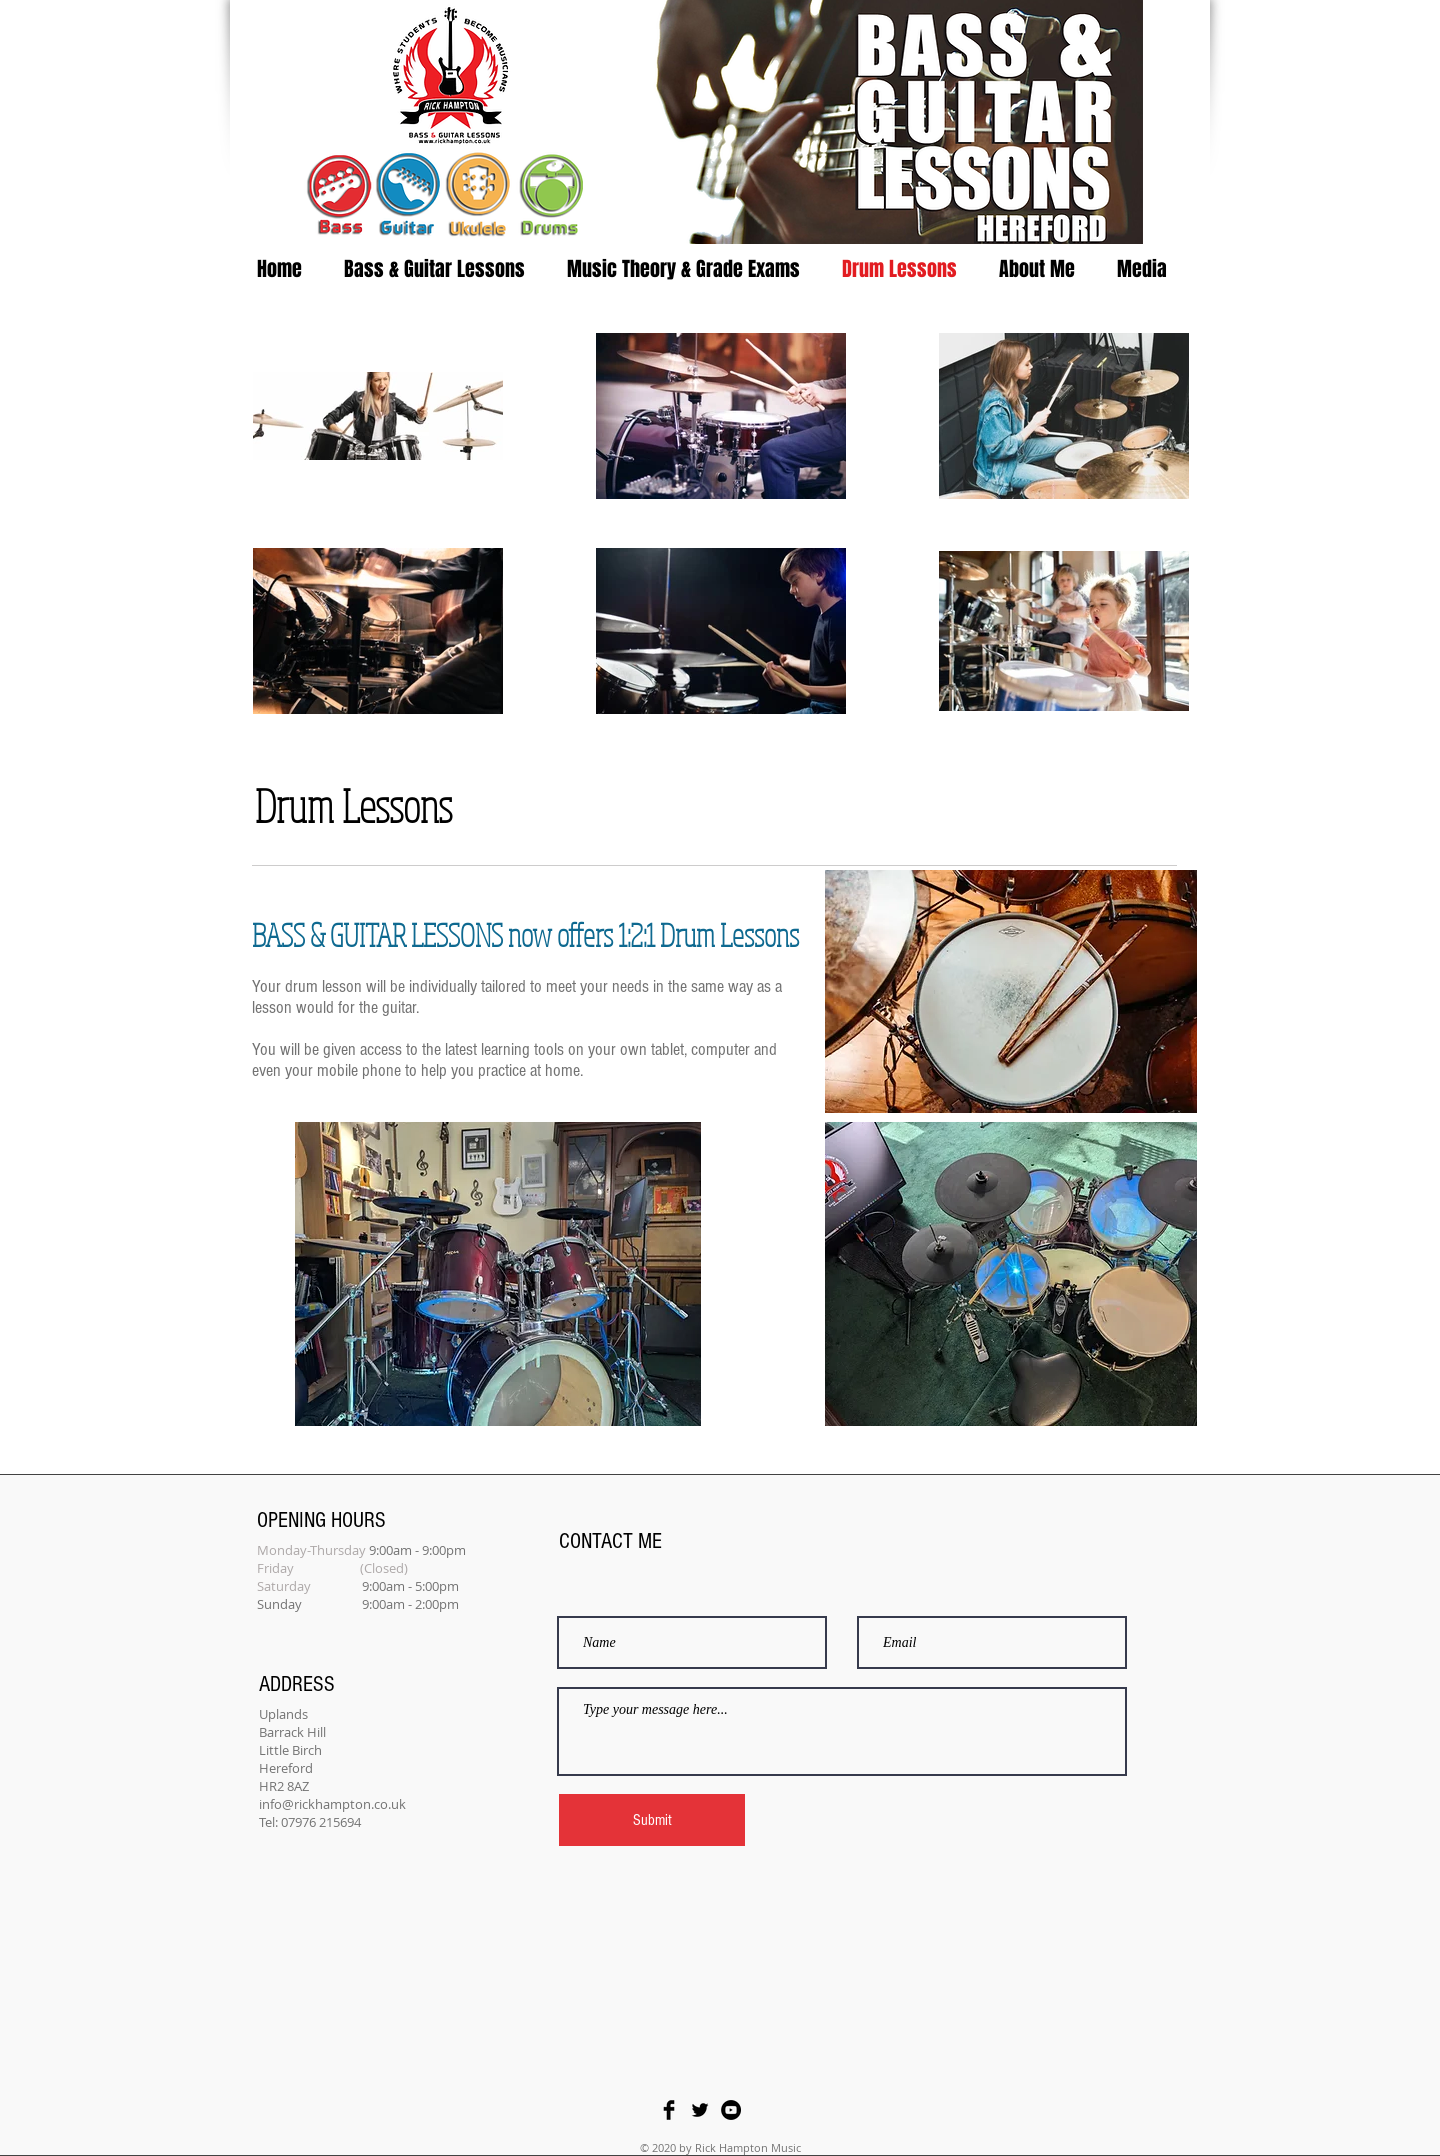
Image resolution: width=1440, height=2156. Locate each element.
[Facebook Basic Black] (669, 2110)
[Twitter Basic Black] (700, 2110)
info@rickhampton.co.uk (332, 1804)
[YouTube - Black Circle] (731, 2110)
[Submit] (652, 1820)
